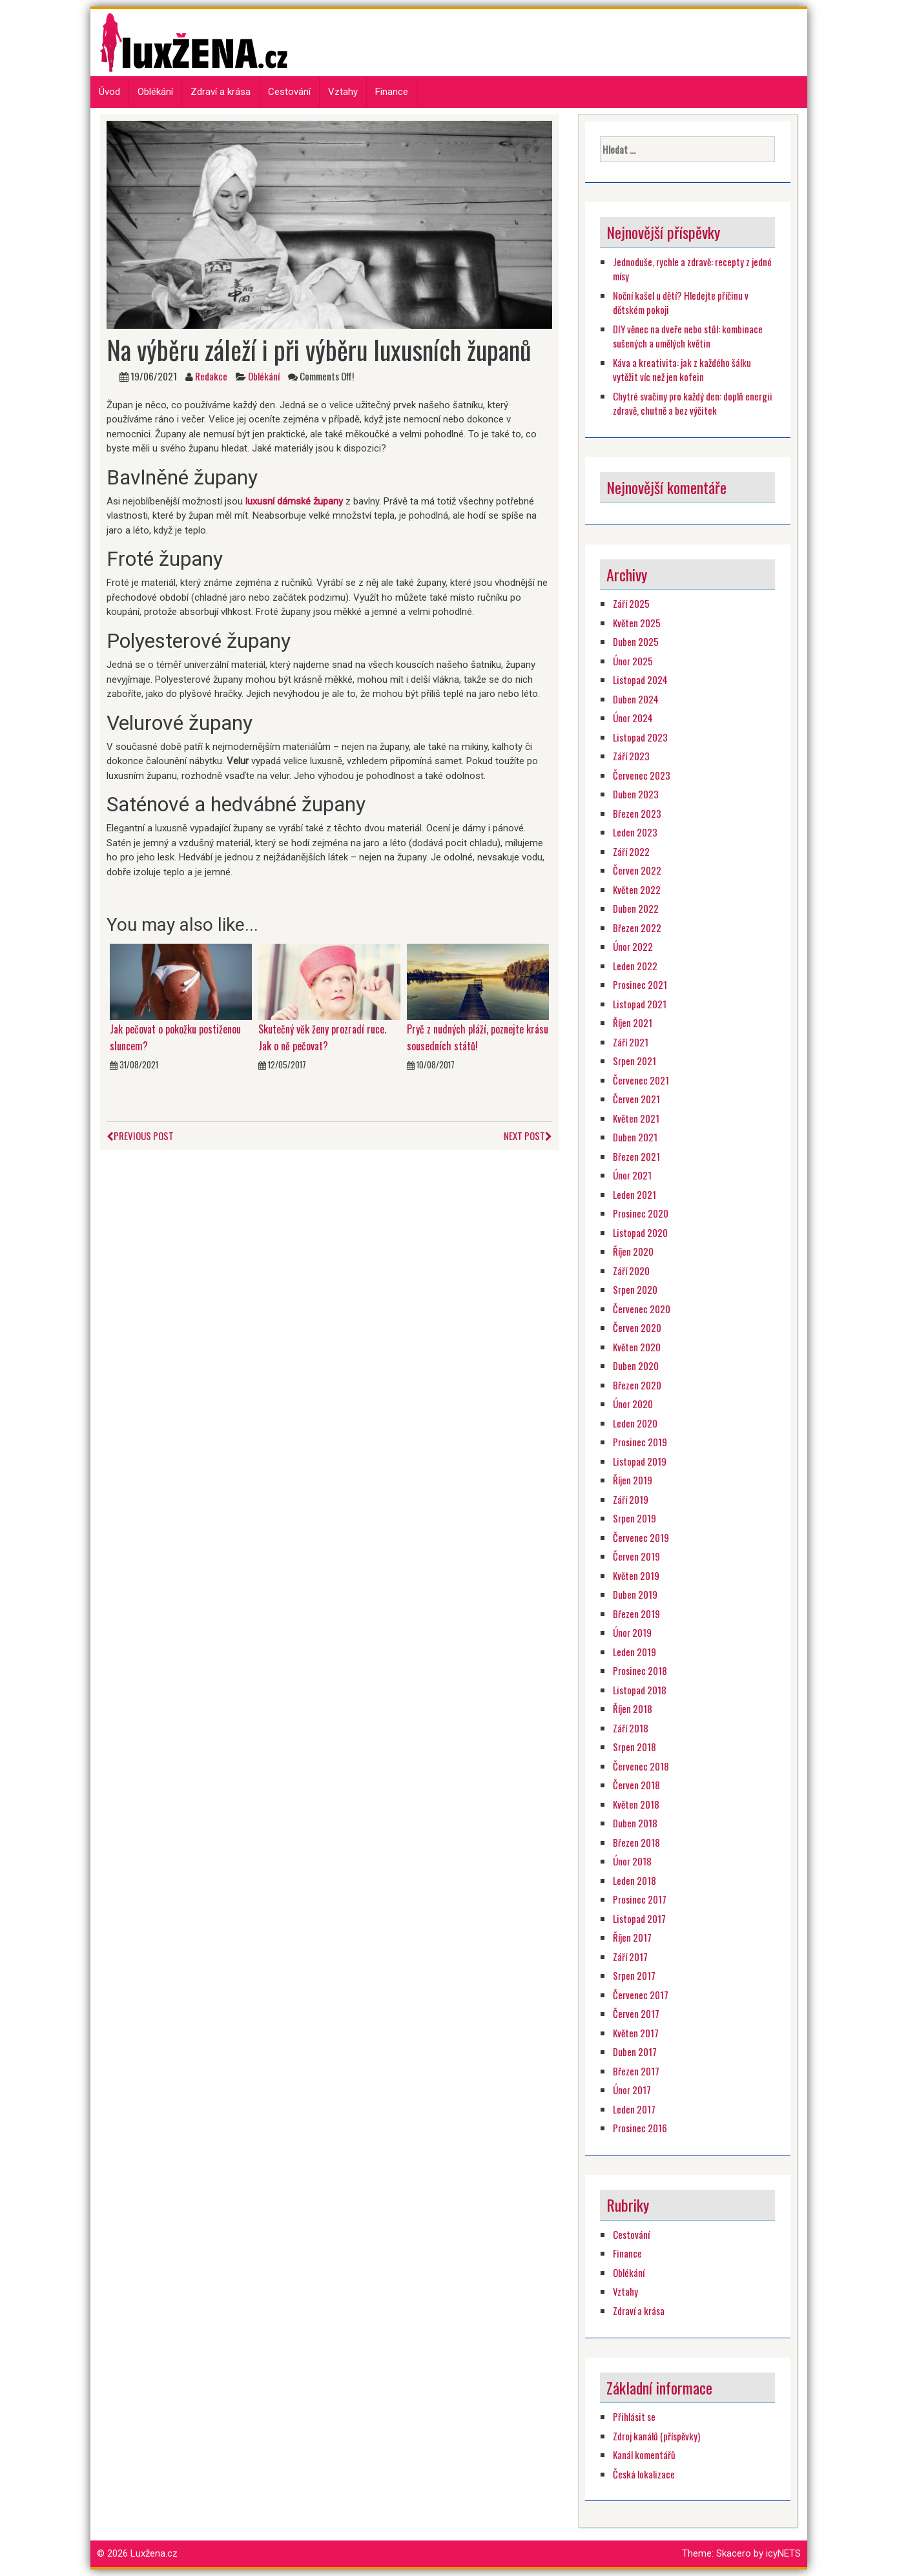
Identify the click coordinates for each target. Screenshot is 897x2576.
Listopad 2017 (639, 1918)
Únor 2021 (632, 1175)
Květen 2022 (637, 889)
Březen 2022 (637, 927)
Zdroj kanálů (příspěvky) (656, 2436)
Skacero (733, 2553)
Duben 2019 (635, 1594)
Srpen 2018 (634, 1747)
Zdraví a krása (221, 92)
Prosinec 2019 (640, 1442)
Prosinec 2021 (640, 984)
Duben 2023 (636, 794)
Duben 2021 (635, 1137)
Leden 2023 (635, 832)
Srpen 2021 (634, 1061)
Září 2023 (631, 756)
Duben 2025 (636, 641)
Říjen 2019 (632, 1480)
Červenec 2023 (641, 775)
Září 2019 (630, 1499)
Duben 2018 (635, 1823)
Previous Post (140, 1135)
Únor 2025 (633, 661)
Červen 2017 (636, 2013)
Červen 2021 (636, 1099)
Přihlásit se (634, 2416)
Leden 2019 (634, 1652)
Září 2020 (631, 1270)
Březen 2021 (636, 1156)
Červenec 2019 (641, 1537)
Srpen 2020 (635, 1289)
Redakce (211, 376)
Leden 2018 (634, 1880)
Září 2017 (630, 1956)
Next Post (528, 1135)
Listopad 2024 (640, 679)
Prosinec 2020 (640, 1213)
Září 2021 (630, 1042)
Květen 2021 (636, 1118)
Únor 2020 (633, 1404)
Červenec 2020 (641, 1309)
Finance (391, 92)
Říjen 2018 (632, 1708)
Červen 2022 (637, 870)
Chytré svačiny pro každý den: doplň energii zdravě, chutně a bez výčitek (692, 403)
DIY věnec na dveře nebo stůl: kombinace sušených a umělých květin (688, 336)
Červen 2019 (636, 1556)
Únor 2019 (632, 1632)
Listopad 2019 (639, 1461)
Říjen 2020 (633, 1251)
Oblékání (155, 92)
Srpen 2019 (634, 1518)
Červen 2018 (636, 1785)
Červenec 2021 (641, 1080)
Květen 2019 (636, 1575)
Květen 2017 (636, 2033)
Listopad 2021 (639, 1004)
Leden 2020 (635, 1423)
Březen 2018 (636, 1842)
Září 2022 (631, 851)
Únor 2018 (632, 1861)
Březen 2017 (636, 2071)
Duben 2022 (636, 908)
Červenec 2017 (640, 1995)
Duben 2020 (636, 1365)
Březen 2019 (636, 1613)
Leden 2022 (635, 966)
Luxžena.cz (154, 2553)
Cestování (289, 92)
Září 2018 (630, 1728)
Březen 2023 (637, 813)
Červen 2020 (637, 1327)
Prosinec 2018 (640, 1670)
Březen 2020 (637, 1385)
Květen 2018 (636, 1804)
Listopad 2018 (639, 1690)
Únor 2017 (632, 2090)
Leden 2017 (634, 2109)
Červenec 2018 (641, 1766)
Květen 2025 (637, 623)
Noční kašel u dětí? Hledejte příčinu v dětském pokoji (680, 302)
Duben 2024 (636, 699)
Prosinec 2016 (640, 2128)
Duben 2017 (635, 2051)
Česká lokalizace (644, 2474)
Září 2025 (631, 603)
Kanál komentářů (644, 2454)
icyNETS (783, 2553)
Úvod (109, 92)
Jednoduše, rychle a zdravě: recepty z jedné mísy (692, 269)
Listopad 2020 (640, 1232)
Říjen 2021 (632, 1022)
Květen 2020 (637, 1347)
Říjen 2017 (632, 1937)
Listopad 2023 (640, 737)
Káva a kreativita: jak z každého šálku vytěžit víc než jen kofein (682, 369)
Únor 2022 (633, 946)
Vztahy (343, 92)
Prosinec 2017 (639, 1899)
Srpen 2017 (634, 1975)
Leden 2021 (634, 1194)
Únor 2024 (633, 718)
